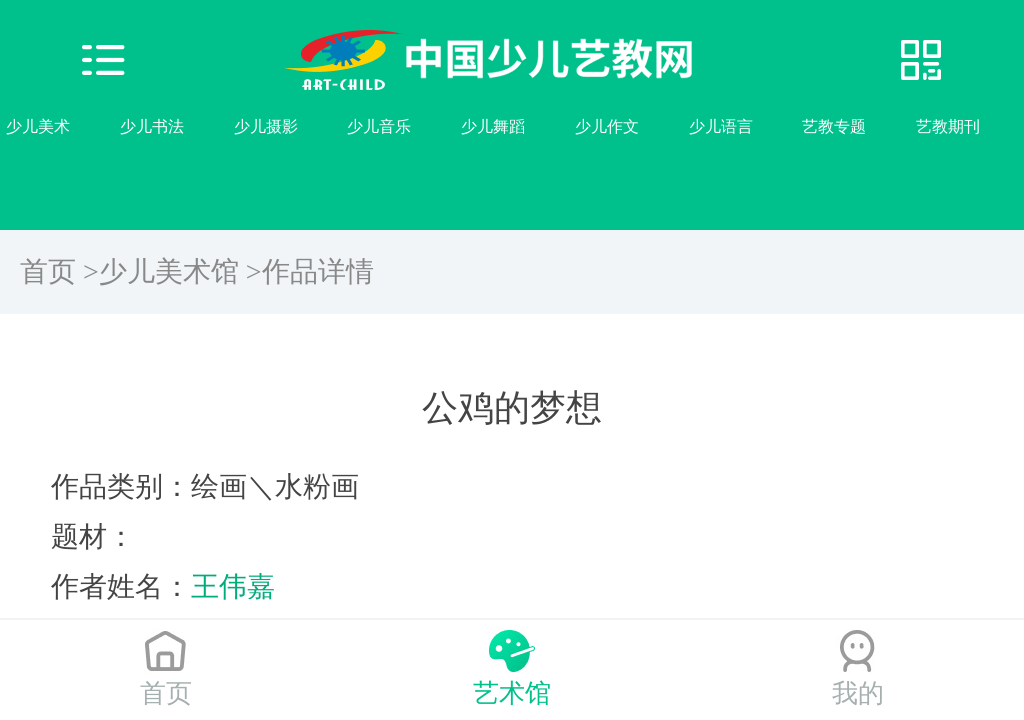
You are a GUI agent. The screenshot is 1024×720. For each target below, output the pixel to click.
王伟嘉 (233, 586)
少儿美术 (38, 126)
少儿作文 (607, 126)
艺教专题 (834, 126)
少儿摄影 (266, 126)
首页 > (59, 271)
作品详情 (318, 271)
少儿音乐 (379, 126)
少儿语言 (721, 126)
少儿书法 (152, 126)
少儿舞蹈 (493, 126)
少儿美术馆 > (180, 271)
